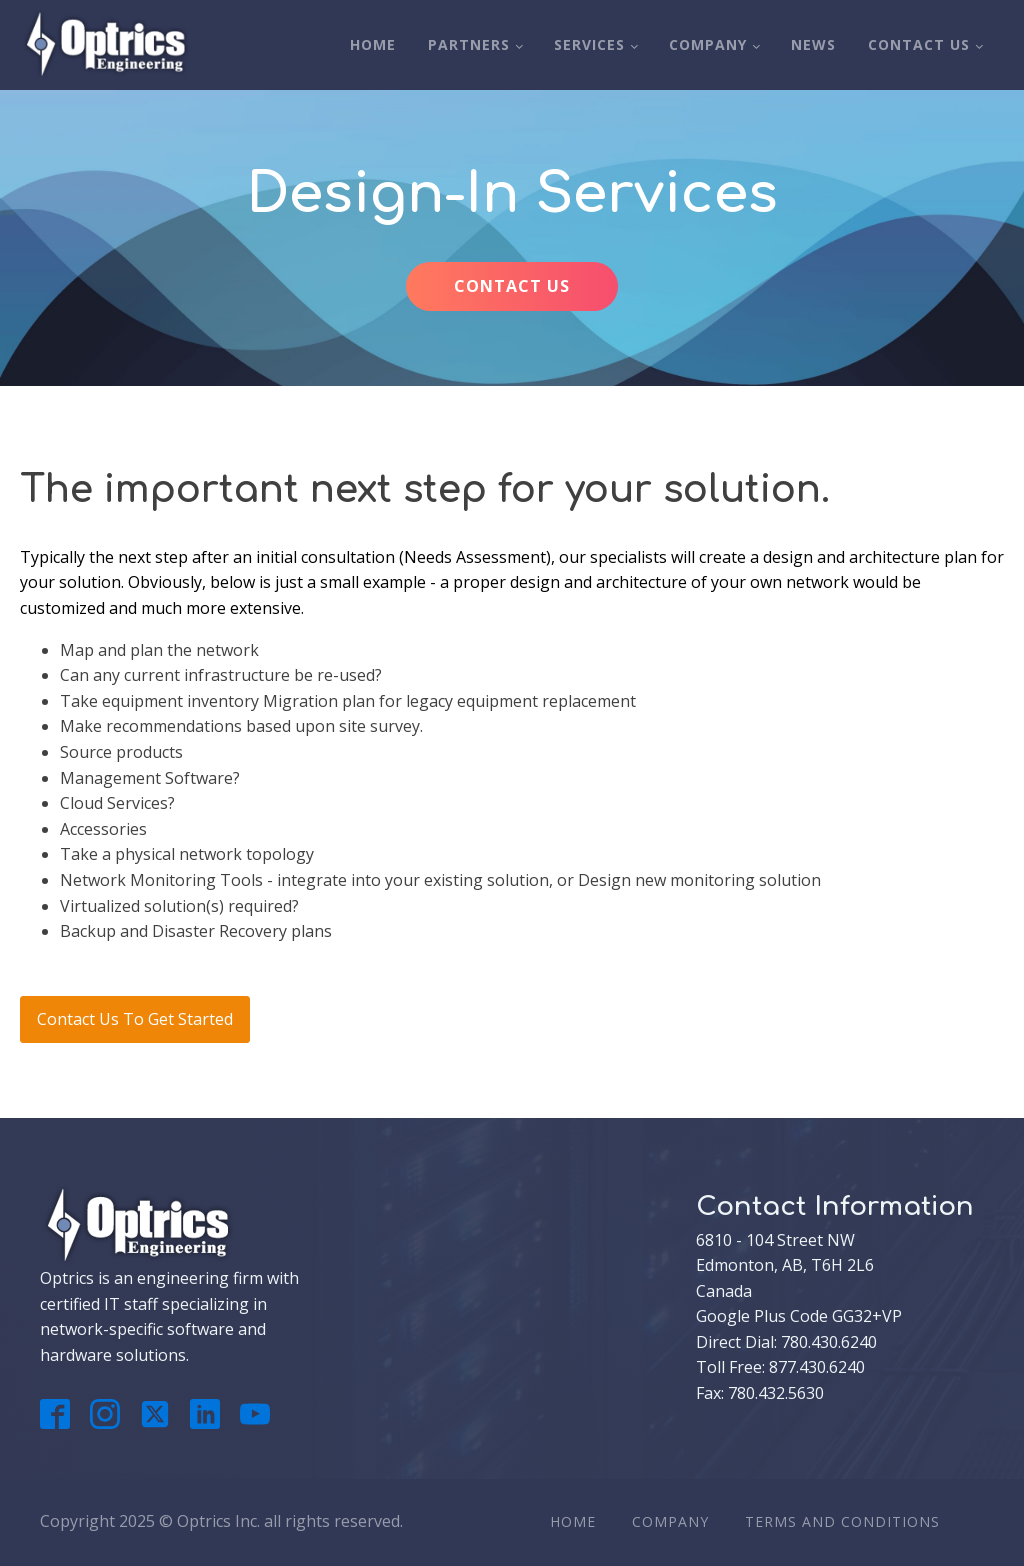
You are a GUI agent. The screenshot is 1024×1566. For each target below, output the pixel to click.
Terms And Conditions (842, 1521)
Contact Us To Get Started (135, 1019)
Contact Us (919, 44)
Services (589, 44)
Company (708, 44)
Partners (469, 44)
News (813, 44)
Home (373, 44)
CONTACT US (512, 286)
